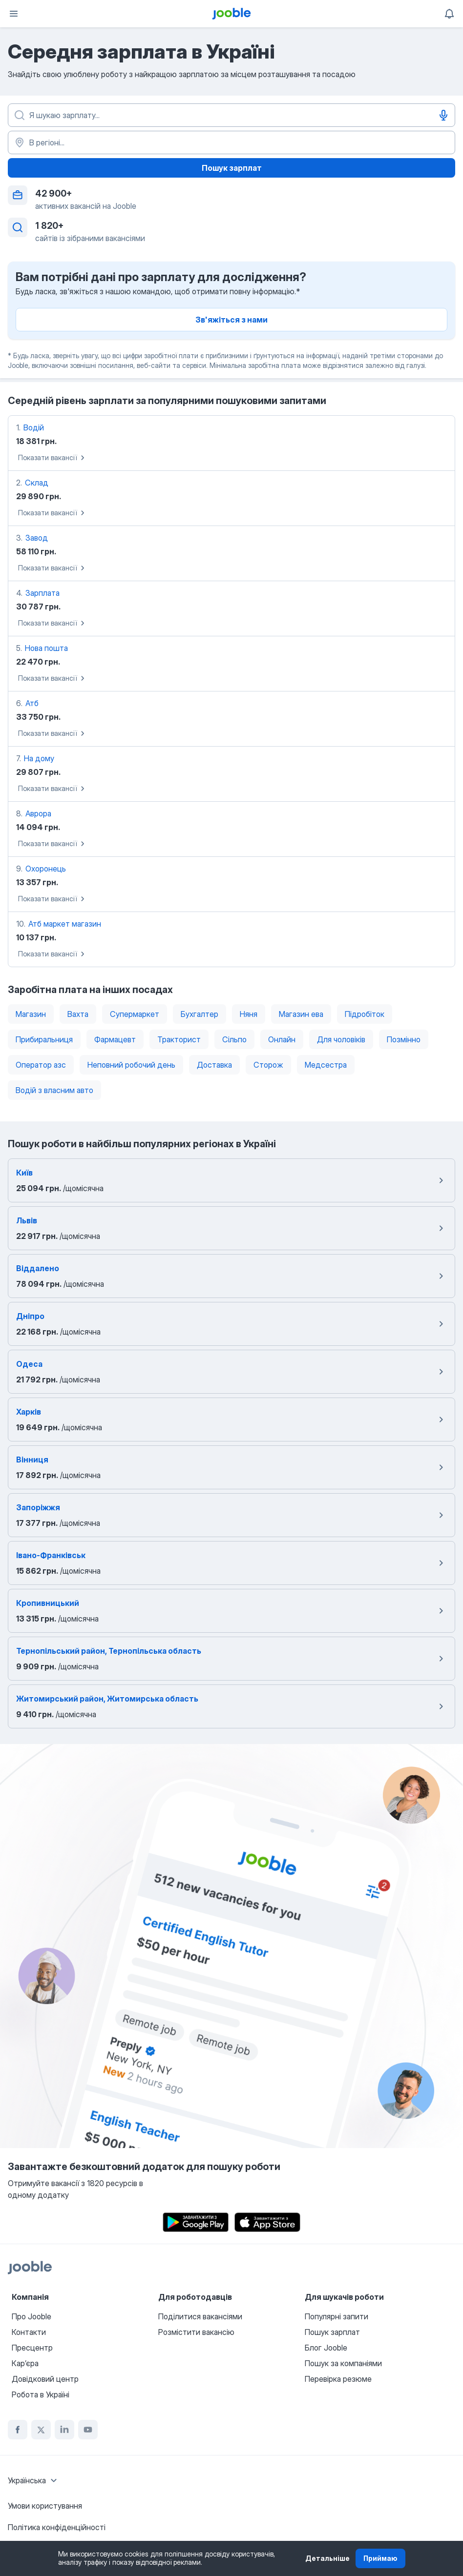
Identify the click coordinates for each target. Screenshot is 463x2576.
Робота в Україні (40, 2394)
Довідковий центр (45, 2379)
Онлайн (281, 1039)
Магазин (31, 1014)
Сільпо (234, 1039)
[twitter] (41, 2429)
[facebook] (17, 2429)
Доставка (214, 1065)
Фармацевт (115, 1039)
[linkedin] (64, 2429)
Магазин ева (301, 1014)
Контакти (29, 2332)
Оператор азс (41, 1065)
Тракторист (179, 1039)
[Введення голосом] (443, 115)
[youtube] (88, 2429)
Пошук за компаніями (343, 2363)
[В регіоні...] (231, 142)
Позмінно (404, 1039)
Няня (248, 1014)
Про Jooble (31, 2316)
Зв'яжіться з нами (231, 320)
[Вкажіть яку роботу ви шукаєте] (231, 115)
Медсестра (326, 1065)
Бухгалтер (199, 1014)
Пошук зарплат (232, 168)
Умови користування (45, 2506)
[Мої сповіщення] (449, 13)
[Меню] (13, 13)
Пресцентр (32, 2348)
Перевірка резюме (338, 2379)
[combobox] (34, 2480)
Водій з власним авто (54, 1090)
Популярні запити (336, 2316)
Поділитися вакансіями (200, 2316)
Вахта (77, 1014)
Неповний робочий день (131, 1065)
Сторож (268, 1065)
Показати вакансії (52, 458)
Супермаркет (134, 1014)
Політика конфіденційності (56, 2527)
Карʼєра (25, 2363)
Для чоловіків (341, 1039)
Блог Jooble (326, 2348)
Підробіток (364, 1014)
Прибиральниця (44, 1039)
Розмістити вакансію (196, 2332)
